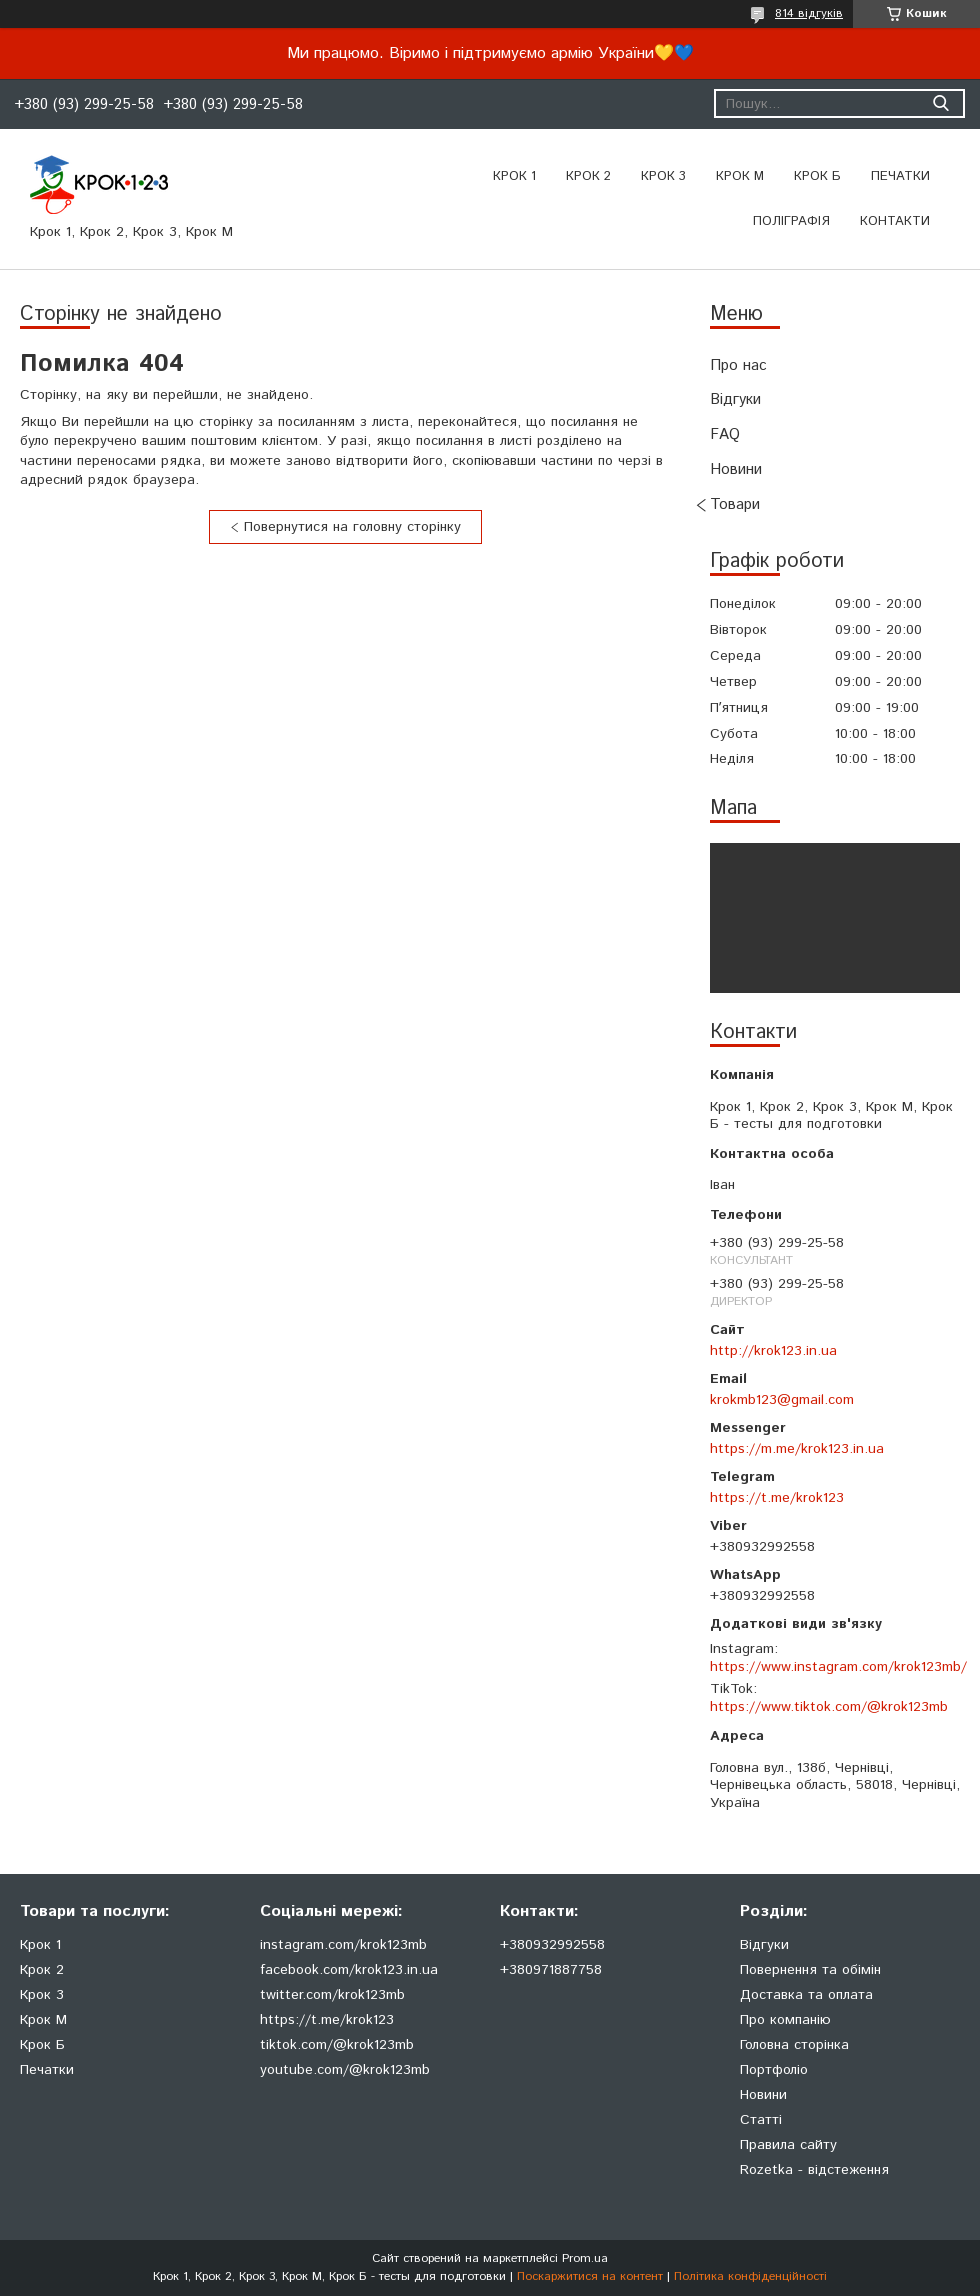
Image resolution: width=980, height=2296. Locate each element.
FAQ (725, 434)
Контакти (895, 221)
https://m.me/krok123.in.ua (797, 1449)
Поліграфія (791, 221)
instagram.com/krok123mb (343, 1945)
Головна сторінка (794, 2045)
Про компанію (785, 2020)
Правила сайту (788, 2145)
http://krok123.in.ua (773, 1351)
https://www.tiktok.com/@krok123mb (829, 1707)
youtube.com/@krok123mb (345, 2070)
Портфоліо (774, 2070)
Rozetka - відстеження (814, 2170)
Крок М (740, 176)
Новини (736, 469)
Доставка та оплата (806, 1995)
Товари (735, 504)
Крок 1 (514, 176)
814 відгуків (809, 13)
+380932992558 (552, 1945)
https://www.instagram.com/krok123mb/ (838, 1667)
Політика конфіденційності (750, 2276)
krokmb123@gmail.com (782, 1400)
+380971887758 (551, 1970)
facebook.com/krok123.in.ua (349, 1970)
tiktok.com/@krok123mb (337, 2045)
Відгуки (735, 399)
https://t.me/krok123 (777, 1498)
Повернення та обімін (810, 1970)
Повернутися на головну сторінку (352, 527)
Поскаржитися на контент (590, 2276)
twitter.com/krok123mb (332, 1995)
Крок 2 (588, 176)
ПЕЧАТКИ (900, 176)
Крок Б (817, 176)
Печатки (47, 2070)
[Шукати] (940, 103)
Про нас (738, 365)
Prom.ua (585, 2258)
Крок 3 (663, 176)
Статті (761, 2120)
